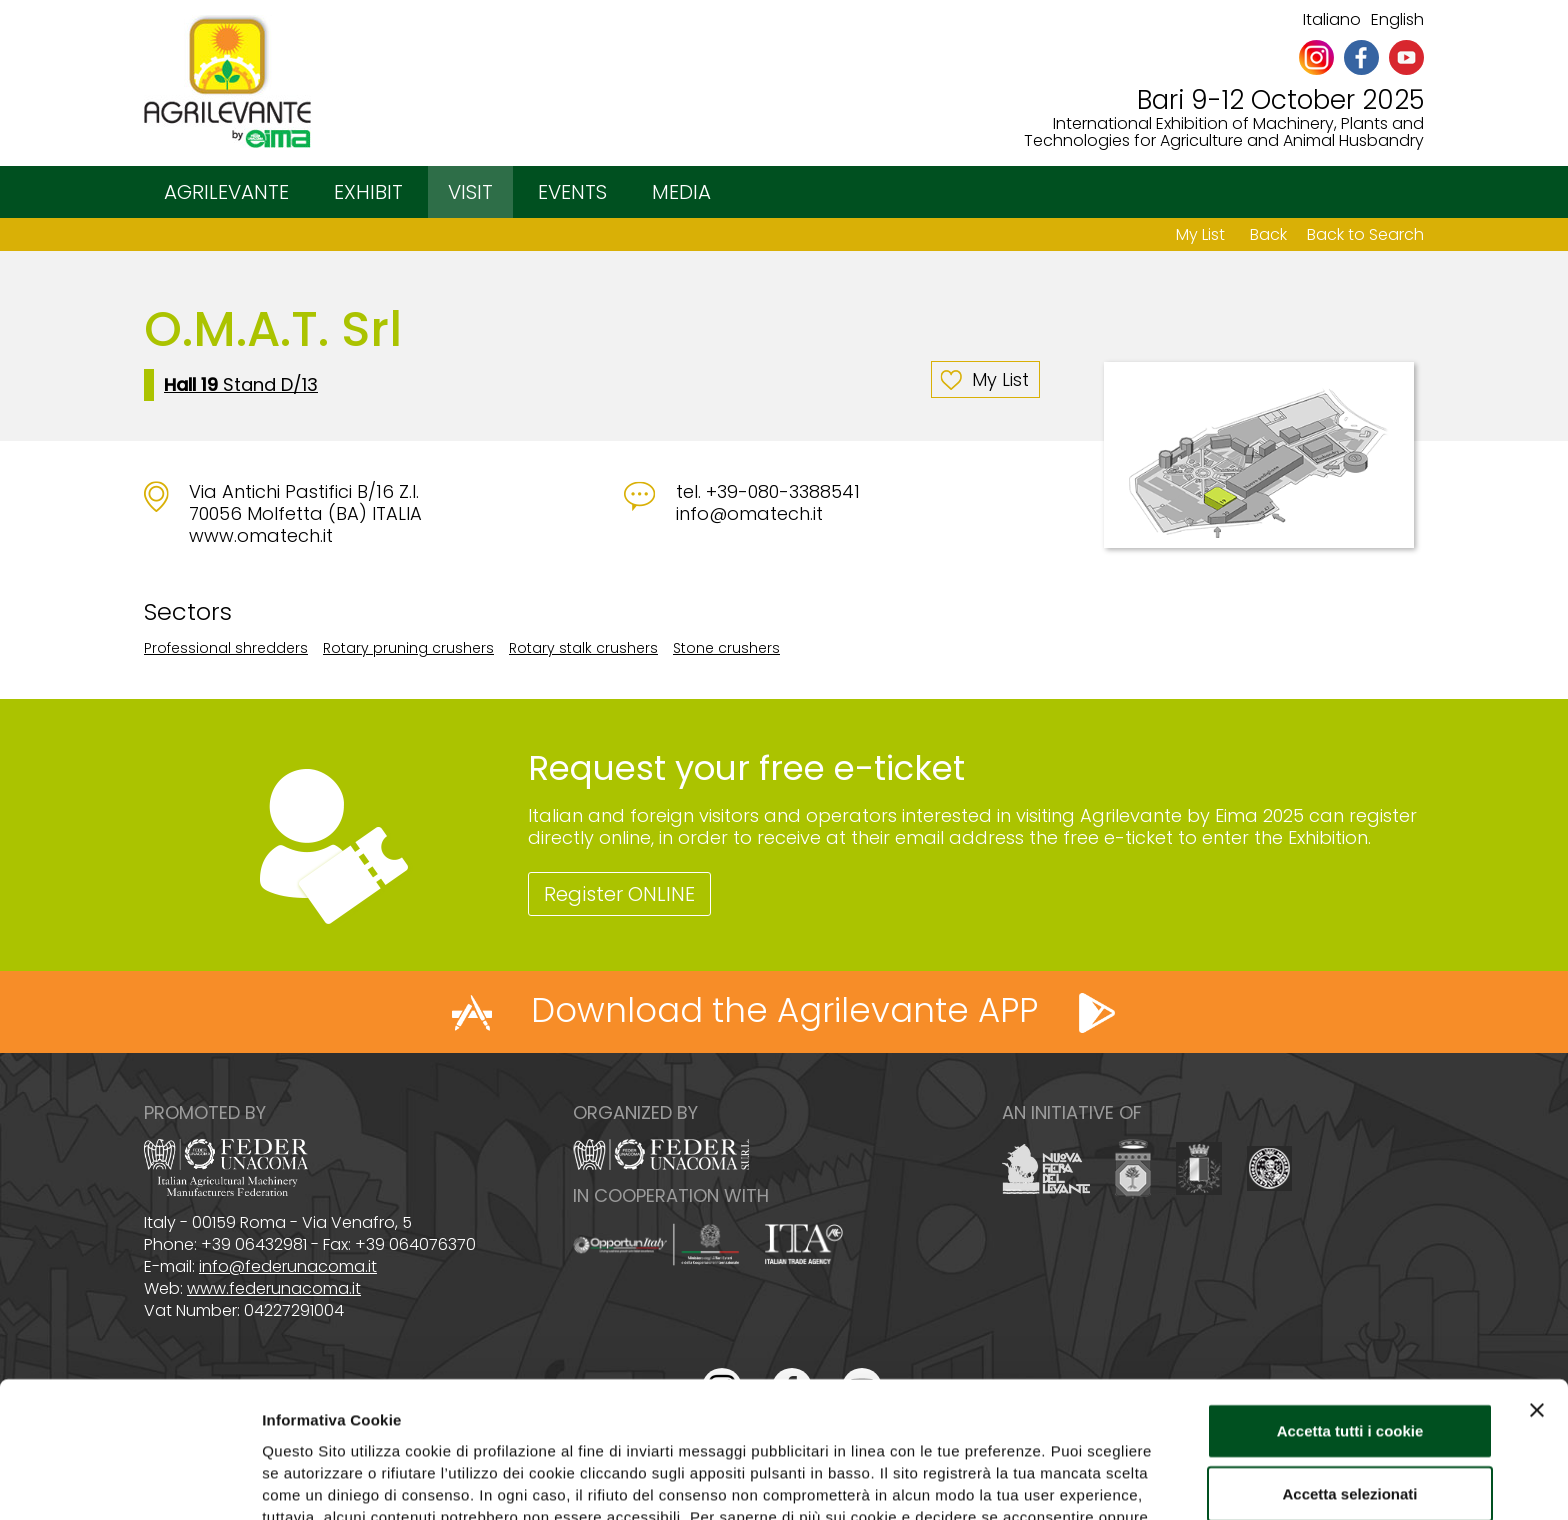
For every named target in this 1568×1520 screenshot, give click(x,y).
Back (1268, 234)
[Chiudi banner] (1537, 1288)
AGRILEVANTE (226, 192)
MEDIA (681, 192)
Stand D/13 (241, 385)
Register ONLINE (619, 894)
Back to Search (1365, 234)
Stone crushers (726, 648)
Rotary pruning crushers (408, 648)
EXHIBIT (368, 192)
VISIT (470, 192)
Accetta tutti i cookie (1350, 1308)
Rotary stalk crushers (583, 648)
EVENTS (572, 192)
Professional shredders (226, 648)
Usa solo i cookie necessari (1350, 1435)
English (1397, 19)
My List (1200, 234)
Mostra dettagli (1052, 1480)
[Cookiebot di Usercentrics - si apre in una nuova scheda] (129, 1481)
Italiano (1332, 19)
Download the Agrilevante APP (784, 1010)
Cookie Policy (917, 1416)
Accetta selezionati (1349, 1372)
